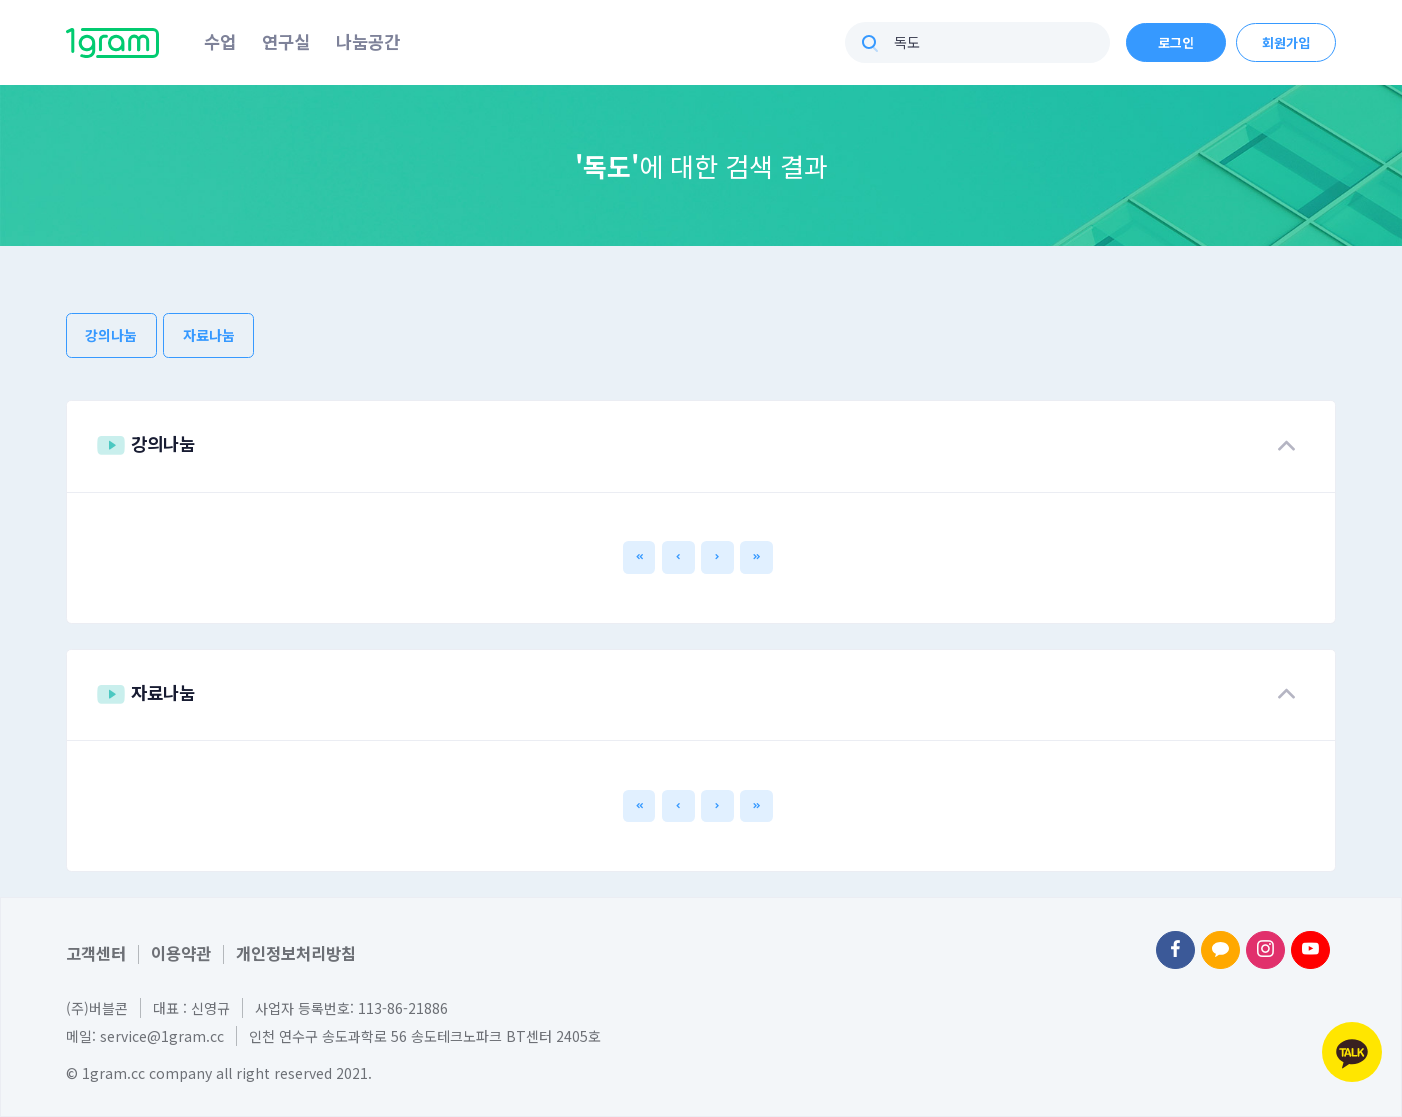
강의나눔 (111, 335)
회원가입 (1286, 42)
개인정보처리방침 (296, 953)
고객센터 (96, 953)
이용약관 (181, 953)
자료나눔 (209, 335)
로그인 (1176, 42)
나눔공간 (368, 41)
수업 (220, 41)
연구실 (286, 41)
